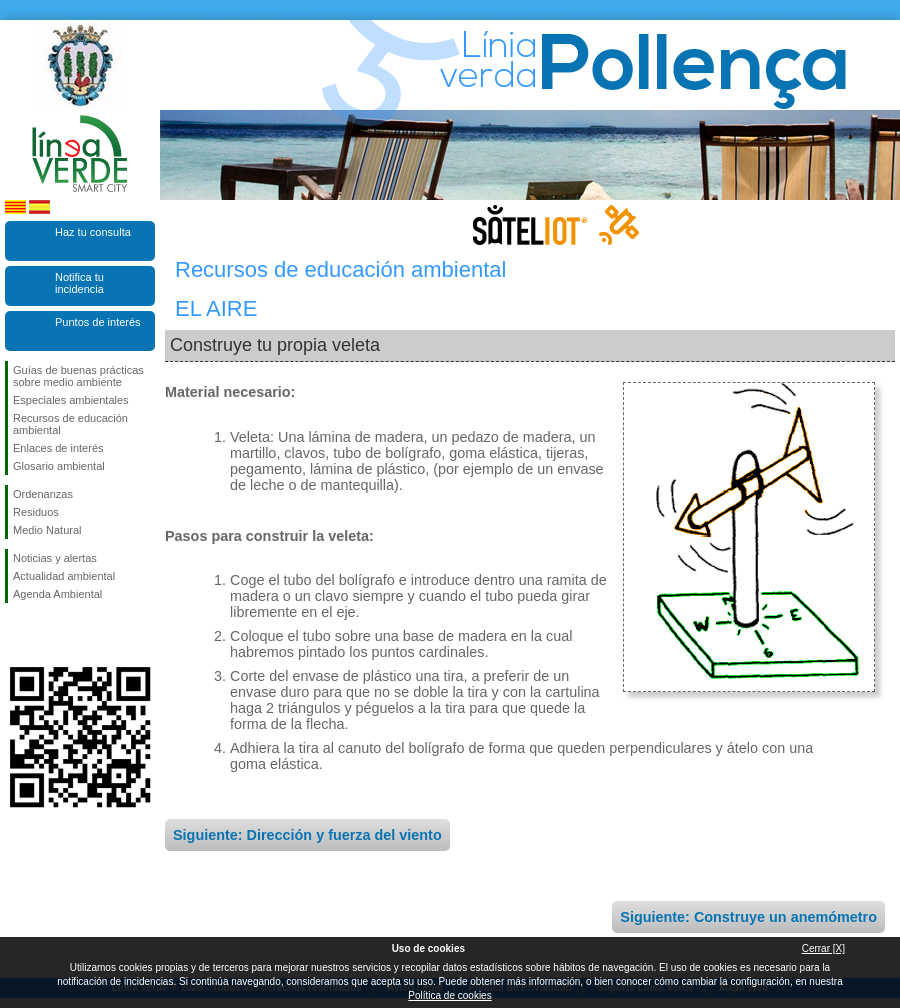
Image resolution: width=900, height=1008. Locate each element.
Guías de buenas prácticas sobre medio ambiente (78, 376)
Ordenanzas (43, 494)
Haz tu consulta (93, 232)
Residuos (36, 512)
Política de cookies (449, 995)
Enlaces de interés (58, 448)
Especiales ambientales (71, 400)
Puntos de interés (98, 322)
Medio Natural (47, 530)
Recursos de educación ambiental (70, 424)
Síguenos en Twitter (50, 635)
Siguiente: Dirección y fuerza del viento (307, 835)
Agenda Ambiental (57, 594)
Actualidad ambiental (64, 576)
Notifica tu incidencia (79, 283)
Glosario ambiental (59, 466)
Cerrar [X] (823, 948)
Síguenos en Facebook (17, 635)
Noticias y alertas (55, 558)
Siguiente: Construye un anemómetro (748, 917)
